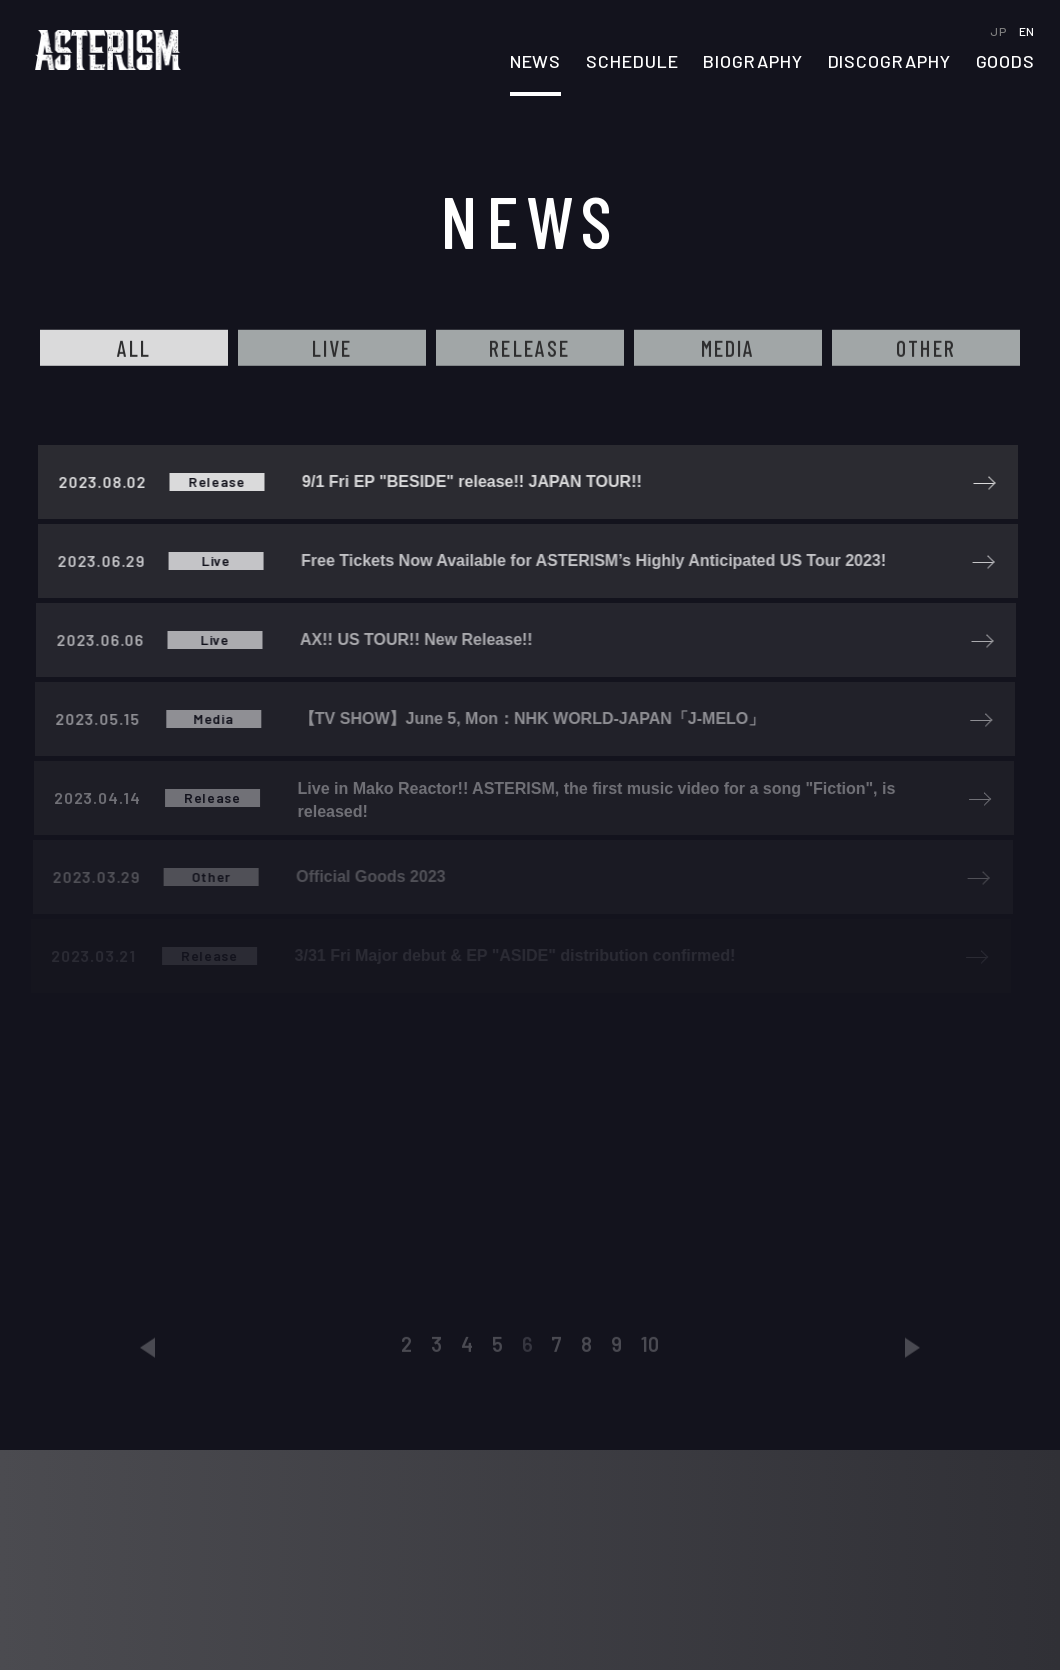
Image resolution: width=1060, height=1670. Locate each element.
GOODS (1006, 62)
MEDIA (728, 349)
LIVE (332, 349)
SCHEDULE (632, 62)
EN (1027, 31)
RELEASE (529, 349)
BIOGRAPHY (752, 62)
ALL (134, 349)
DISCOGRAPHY (889, 62)
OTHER (926, 349)
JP (999, 31)
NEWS (536, 62)
